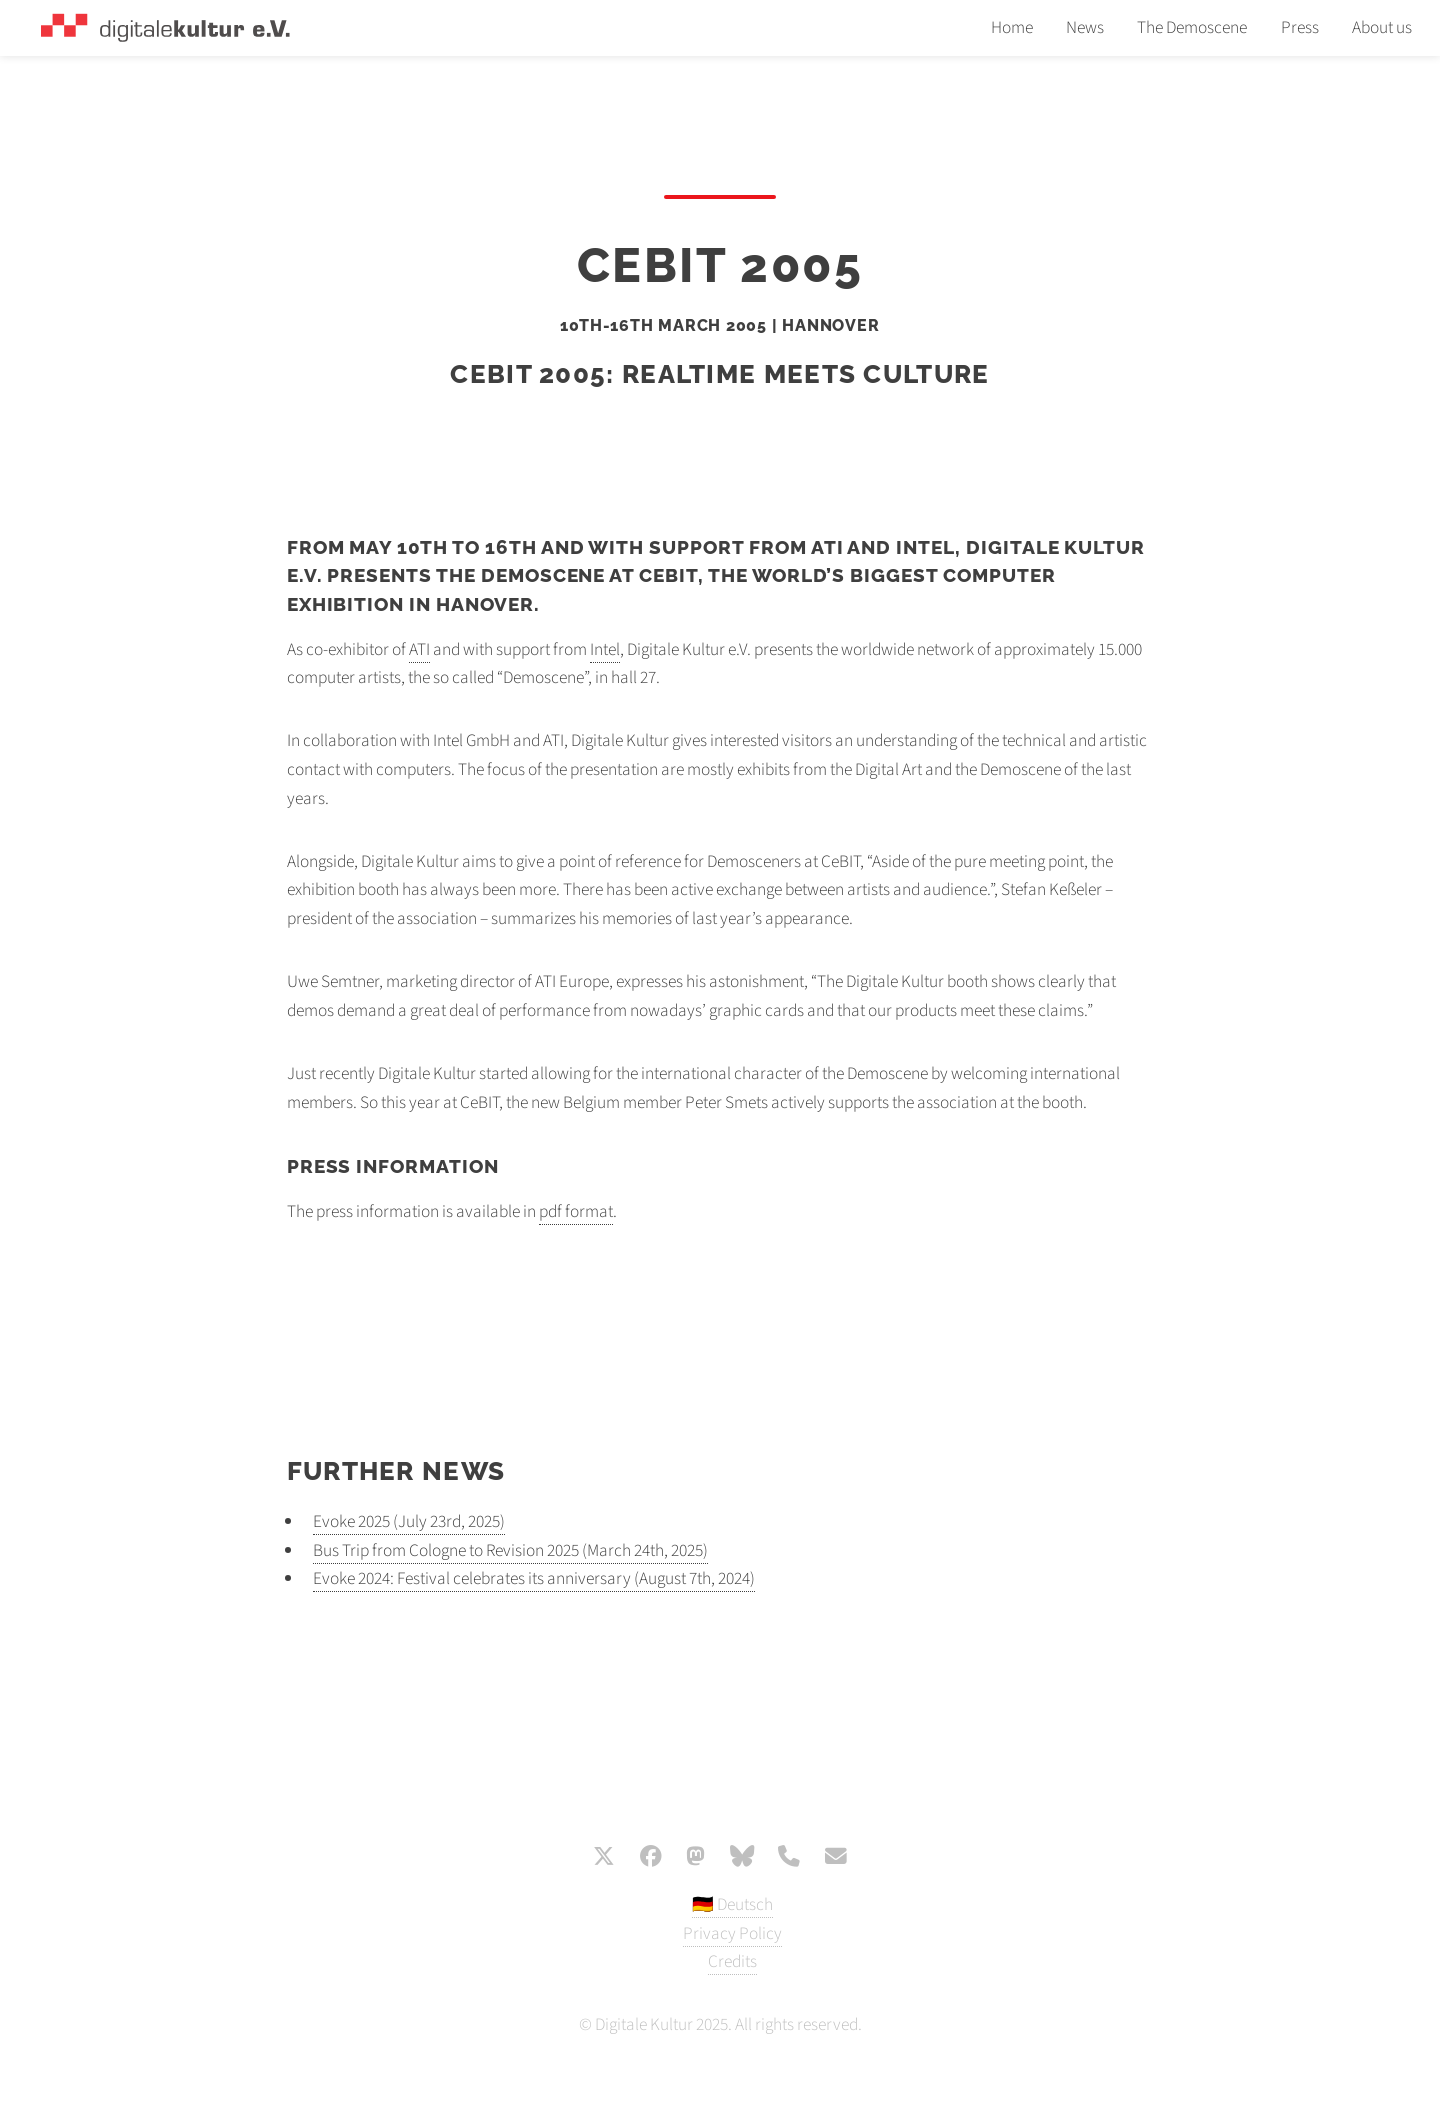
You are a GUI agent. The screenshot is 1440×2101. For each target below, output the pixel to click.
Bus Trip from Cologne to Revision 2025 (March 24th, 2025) (510, 1550)
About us (1382, 27)
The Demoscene (1192, 27)
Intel (605, 649)
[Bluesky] (742, 1858)
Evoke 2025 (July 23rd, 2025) (409, 1521)
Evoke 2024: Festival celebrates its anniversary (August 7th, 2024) (534, 1578)
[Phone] (789, 1858)
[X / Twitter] (604, 1858)
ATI (419, 649)
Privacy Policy (732, 1933)
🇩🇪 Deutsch (732, 1904)
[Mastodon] (695, 1858)
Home (1012, 27)
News (1085, 27)
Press (1300, 27)
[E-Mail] (836, 1858)
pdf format (576, 1211)
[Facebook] (651, 1858)
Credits (732, 1961)
